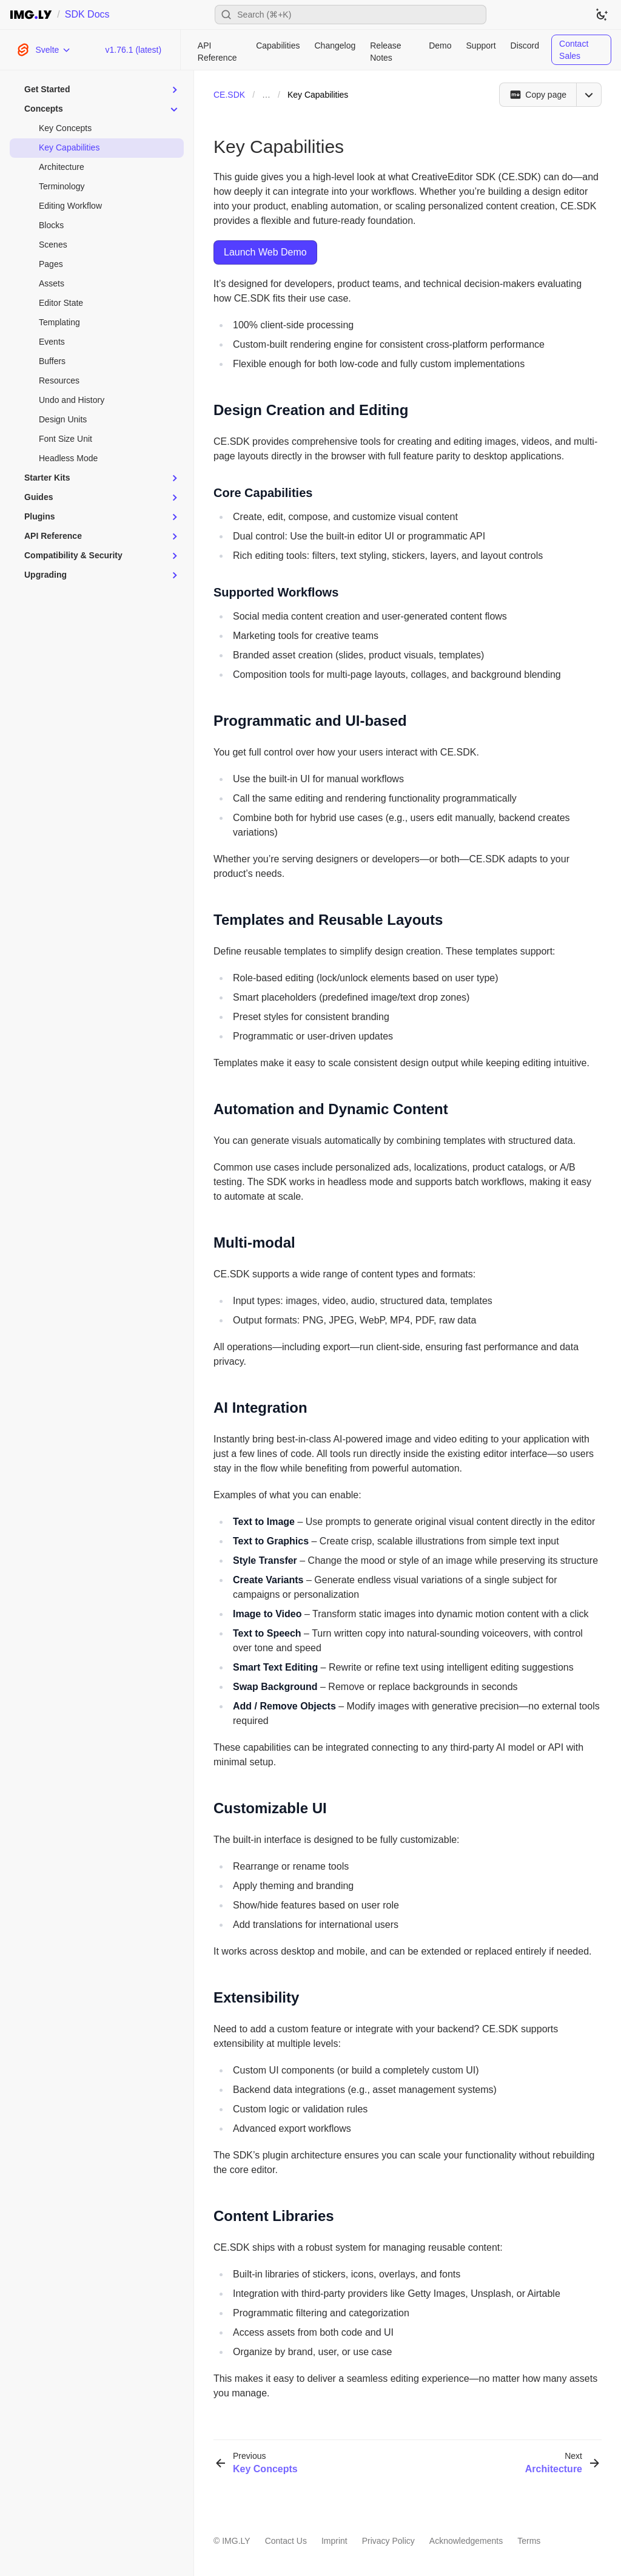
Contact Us (286, 2541)
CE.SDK (229, 95)
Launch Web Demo (265, 252)
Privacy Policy (388, 2541)
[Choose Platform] (43, 50)
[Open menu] (589, 95)
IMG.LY (236, 2541)
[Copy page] (537, 95)
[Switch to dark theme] (601, 14)
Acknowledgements (466, 2541)
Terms (528, 2541)
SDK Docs (87, 14)
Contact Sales (573, 50)
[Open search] (350, 14)
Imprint (334, 2541)
